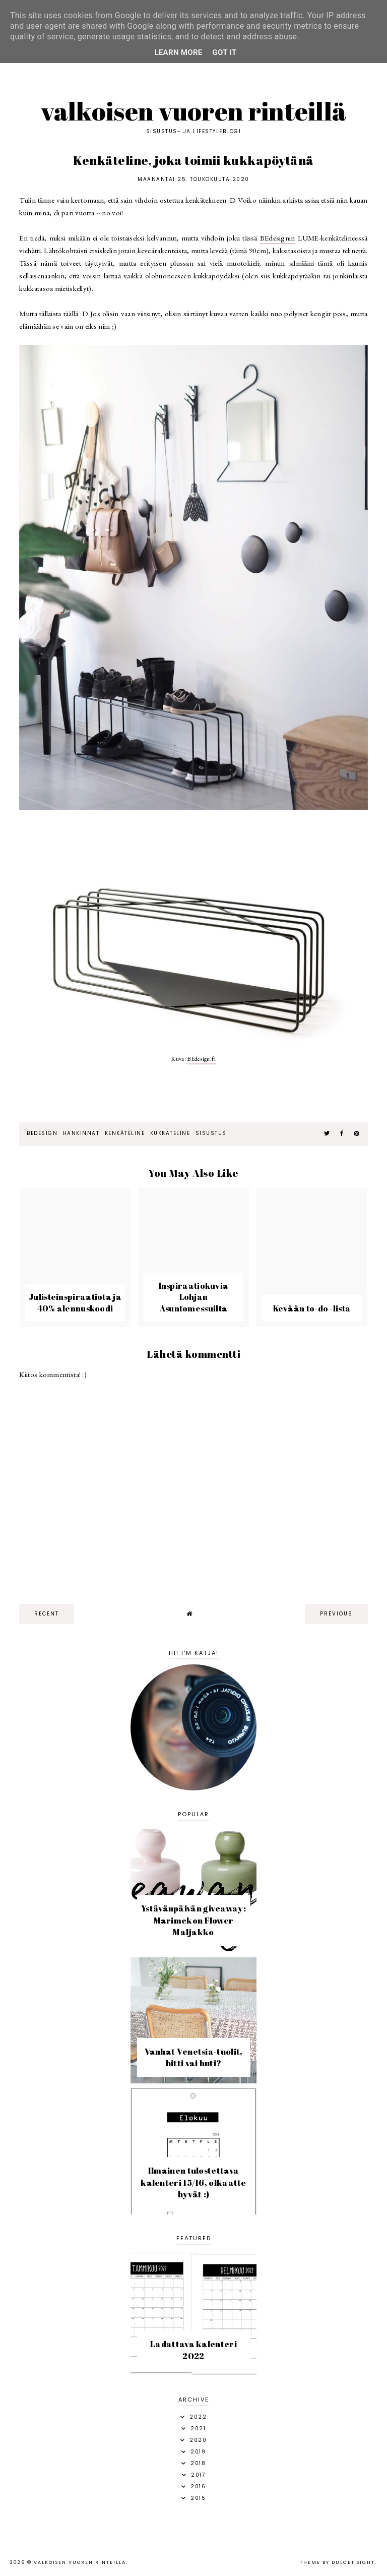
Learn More (178, 52)
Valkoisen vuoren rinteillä (194, 111)
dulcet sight (353, 2562)
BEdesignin (277, 238)
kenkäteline (125, 1133)
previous (336, 1614)
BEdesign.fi (201, 1059)
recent (46, 1614)
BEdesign (42, 1133)
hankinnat (81, 1133)
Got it (225, 52)
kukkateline (170, 1133)
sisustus (211, 1133)
